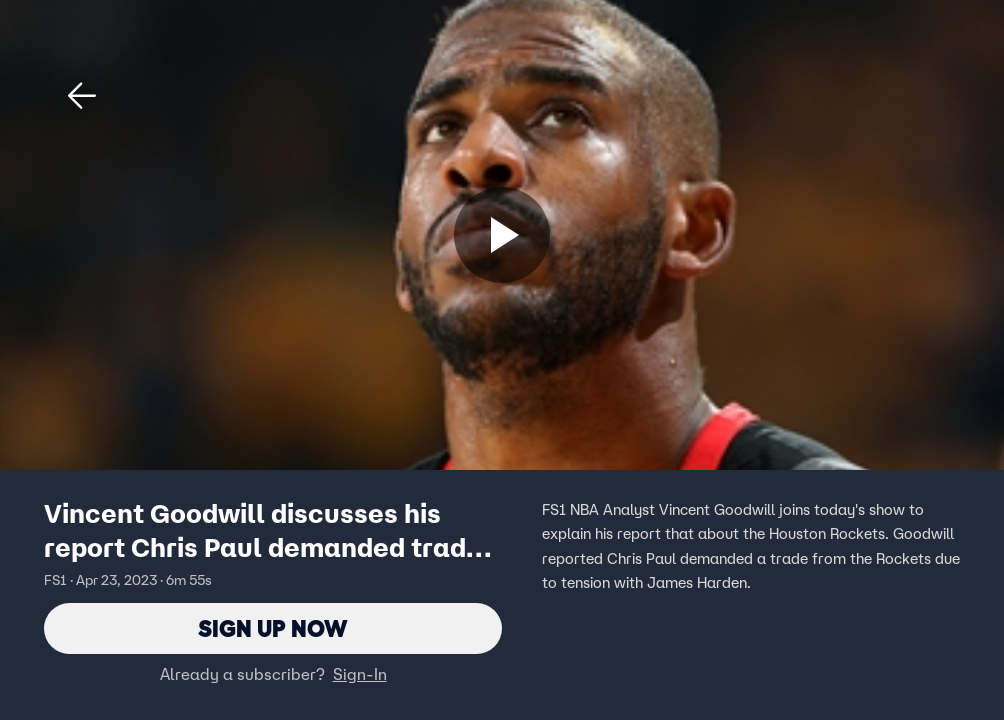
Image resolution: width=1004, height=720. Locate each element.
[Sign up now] (502, 235)
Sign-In (360, 675)
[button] (82, 96)
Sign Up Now (273, 628)
